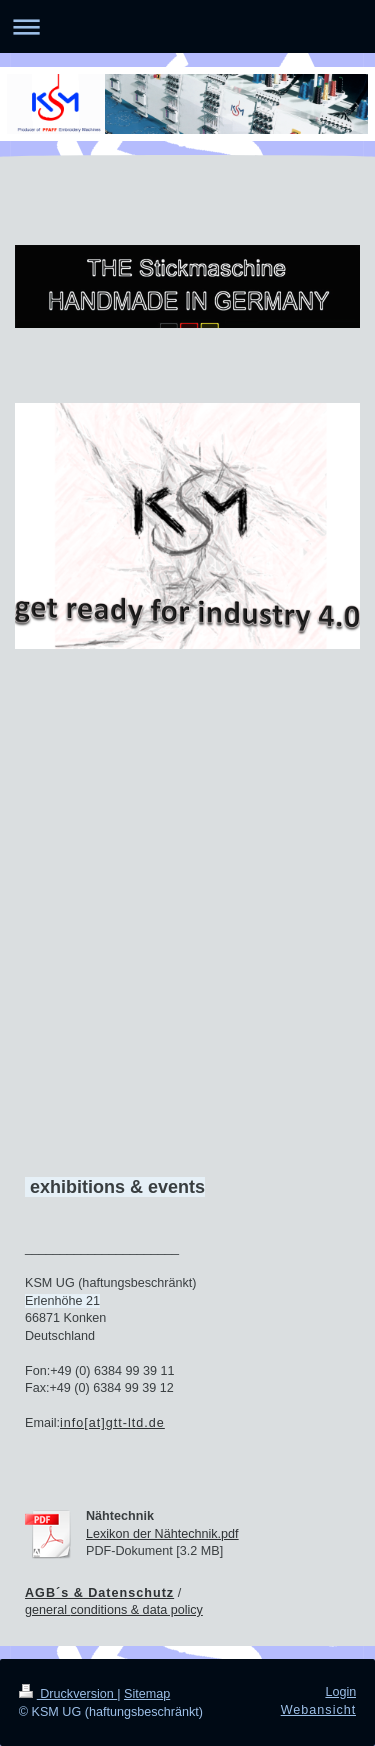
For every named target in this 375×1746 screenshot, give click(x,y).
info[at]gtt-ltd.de (112, 1423)
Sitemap (147, 1694)
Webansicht (319, 1710)
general (48, 1610)
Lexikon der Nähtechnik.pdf (162, 1534)
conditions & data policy (137, 1610)
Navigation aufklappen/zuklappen (187, 26)
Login (340, 1692)
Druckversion (68, 1694)
